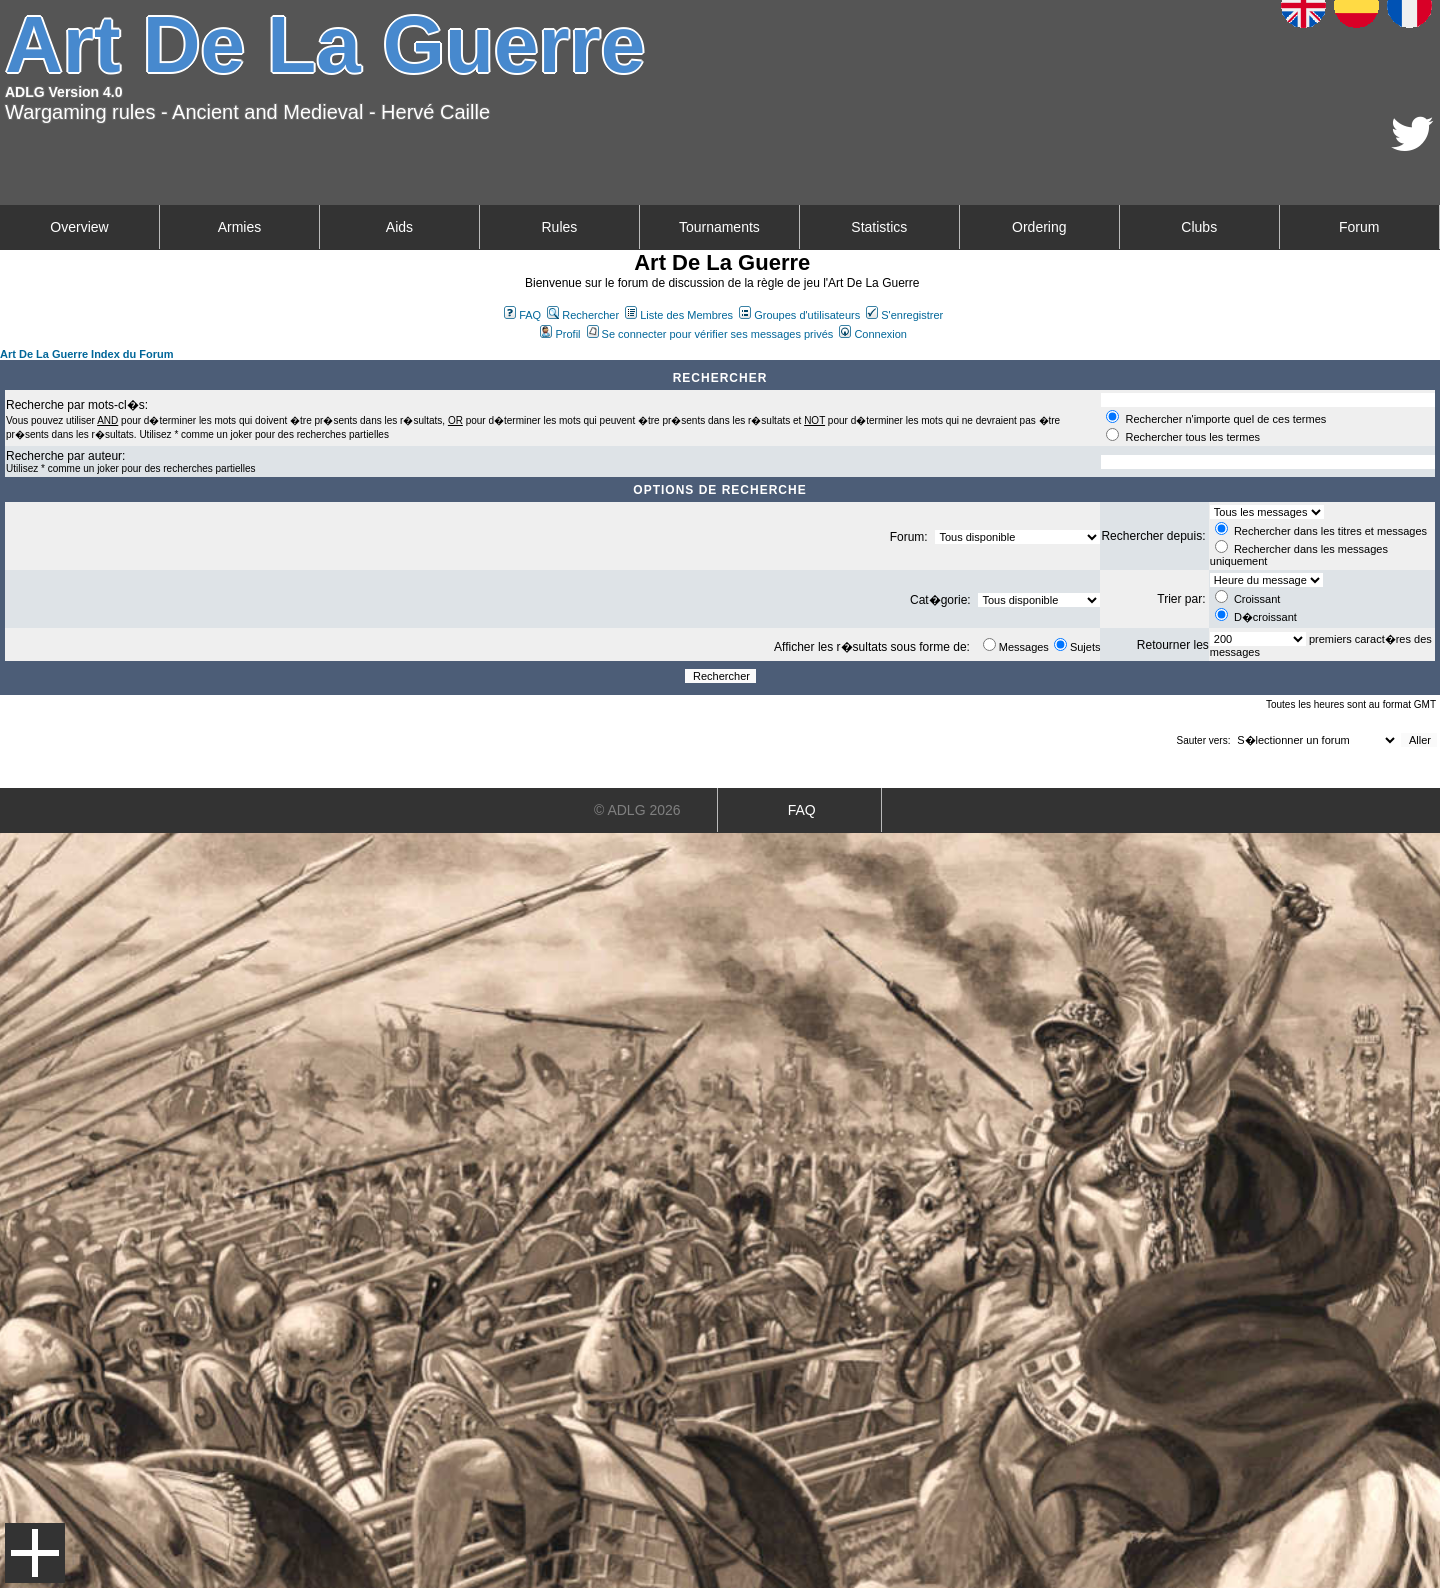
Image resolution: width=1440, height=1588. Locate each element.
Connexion (873, 334)
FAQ (522, 315)
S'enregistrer (904, 315)
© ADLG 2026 (637, 810)
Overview (79, 227)
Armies (240, 227)
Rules (559, 227)
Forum (1359, 227)
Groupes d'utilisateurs (799, 315)
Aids (399, 227)
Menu (35, 1553)
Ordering (1039, 227)
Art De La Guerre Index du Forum (87, 354)
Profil (560, 334)
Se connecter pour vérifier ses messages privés (710, 334)
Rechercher (583, 315)
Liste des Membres (679, 315)
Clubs (1199, 227)
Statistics (879, 227)
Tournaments (719, 227)
